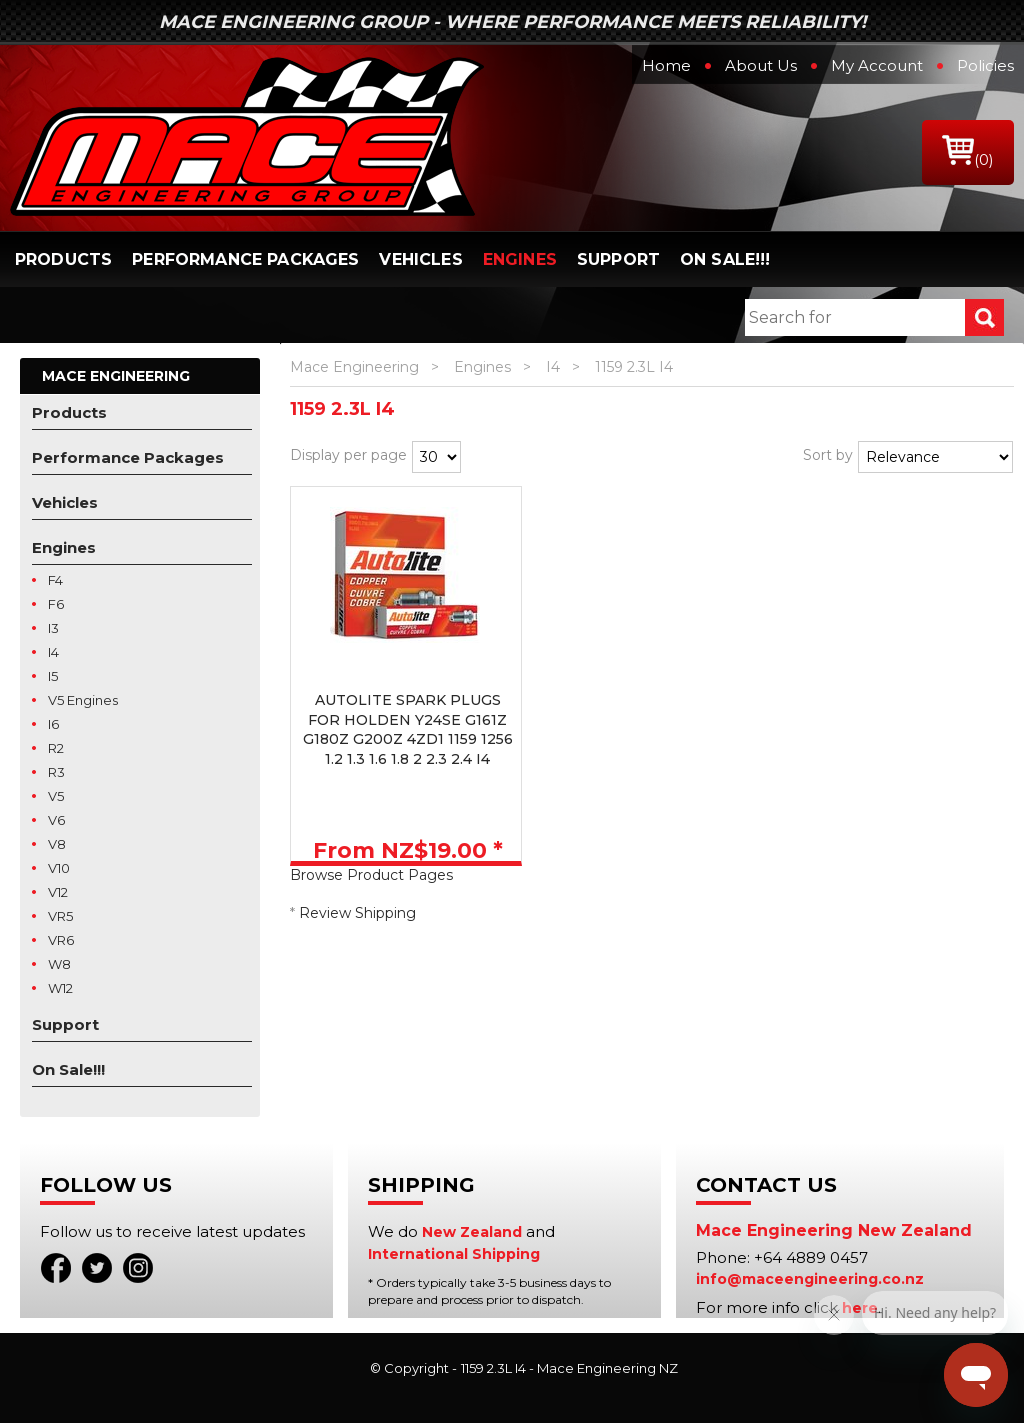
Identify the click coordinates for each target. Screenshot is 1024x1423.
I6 (53, 724)
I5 (53, 676)
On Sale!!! (725, 259)
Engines (520, 259)
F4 (55, 580)
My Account (877, 65)
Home (666, 65)
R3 (56, 772)
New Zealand (472, 1232)
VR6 (61, 940)
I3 (53, 628)
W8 (59, 964)
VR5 (60, 916)
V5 (56, 796)
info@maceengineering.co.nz (810, 1279)
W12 (60, 988)
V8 (57, 844)
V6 (56, 820)
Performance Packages (245, 259)
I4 (53, 652)
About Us (761, 65)
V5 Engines (83, 700)
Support (618, 259)
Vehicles (420, 259)
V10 (59, 868)
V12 (58, 892)
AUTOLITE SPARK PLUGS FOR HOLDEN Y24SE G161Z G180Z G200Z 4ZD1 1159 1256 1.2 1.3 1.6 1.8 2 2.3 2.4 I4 (408, 729)
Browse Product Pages (371, 875)
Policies (985, 65)
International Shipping (454, 1254)
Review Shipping (357, 913)
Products (63, 259)
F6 (56, 604)
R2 (56, 748)
